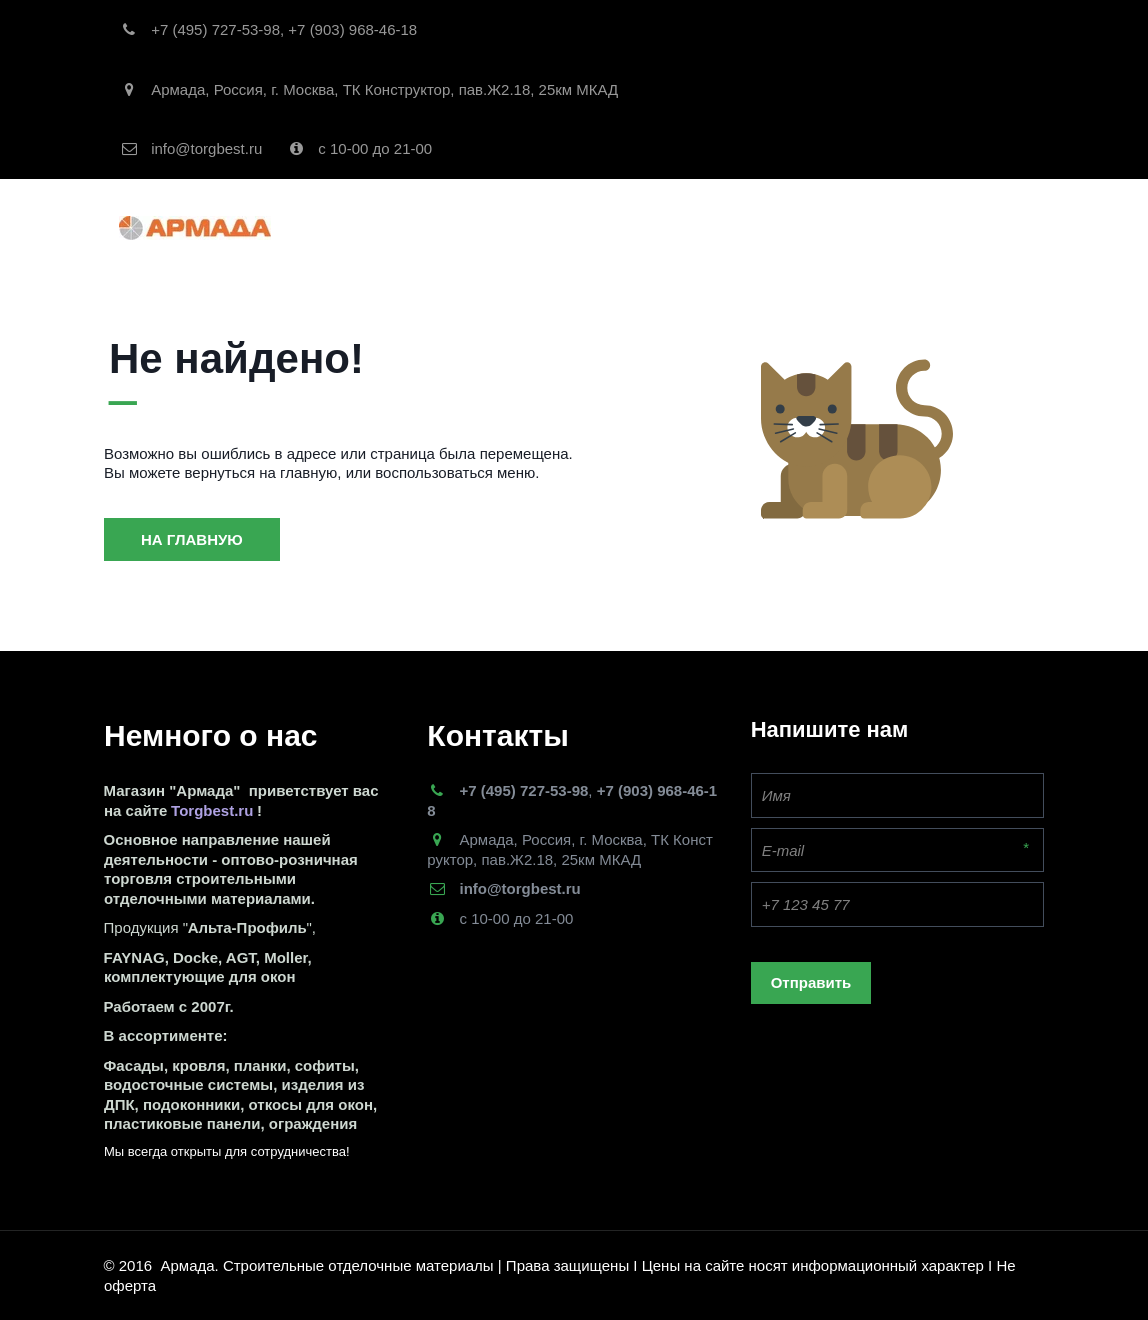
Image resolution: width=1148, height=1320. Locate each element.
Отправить (811, 982)
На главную (192, 539)
